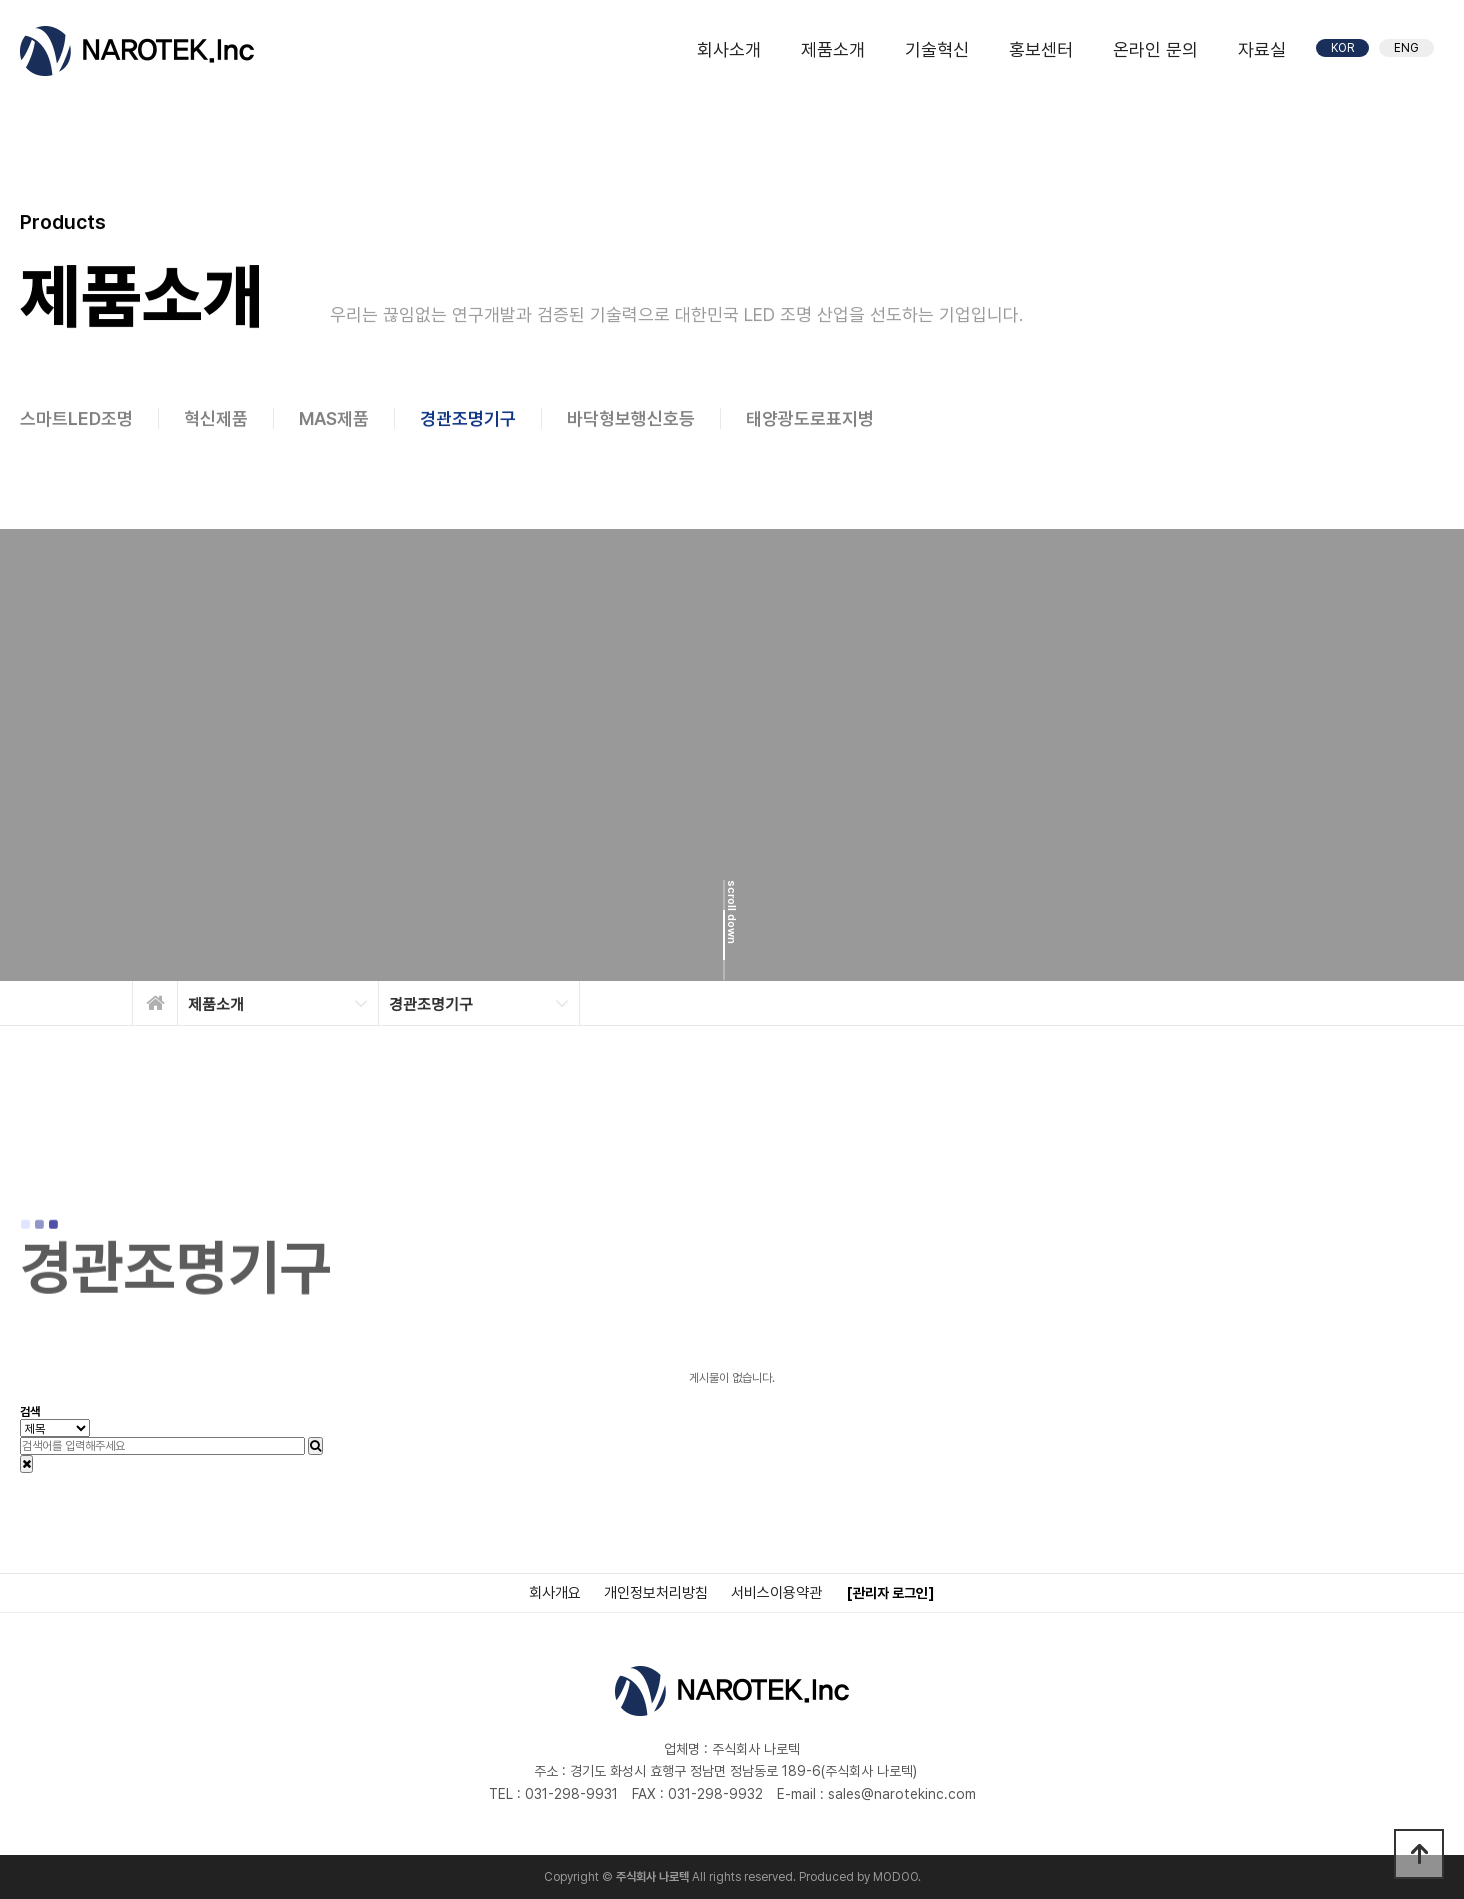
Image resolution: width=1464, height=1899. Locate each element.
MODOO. (897, 1877)
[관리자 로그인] (890, 1593)
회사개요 (555, 1593)
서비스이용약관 (776, 1593)
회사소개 (729, 49)
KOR (1342, 48)
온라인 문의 (1155, 49)
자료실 (1262, 49)
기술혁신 (937, 49)
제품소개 (833, 49)
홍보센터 (1041, 49)
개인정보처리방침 (656, 1593)
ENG (1406, 48)
